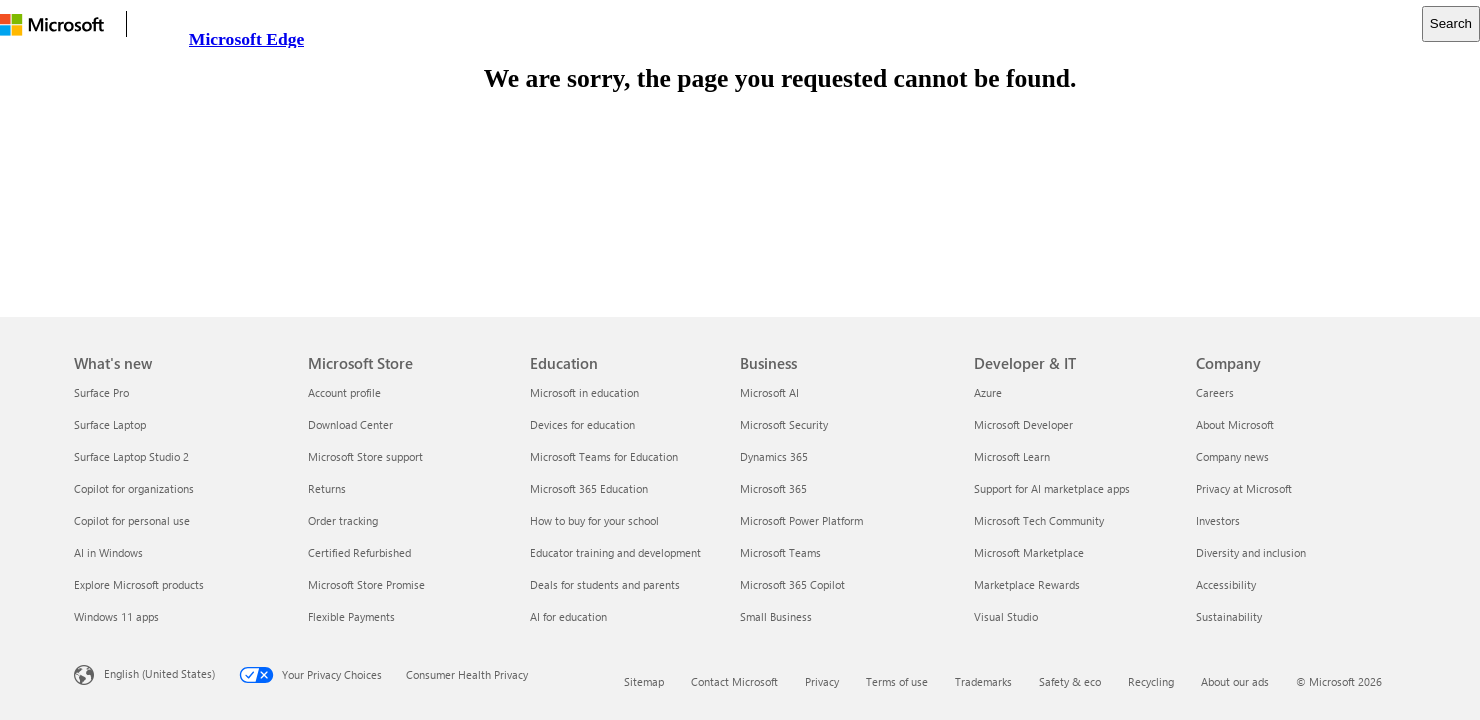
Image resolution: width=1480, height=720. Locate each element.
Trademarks (983, 681)
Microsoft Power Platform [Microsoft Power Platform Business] (801, 520)
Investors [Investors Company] (1218, 520)
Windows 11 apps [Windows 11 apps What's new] (116, 616)
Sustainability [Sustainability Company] (1229, 616)
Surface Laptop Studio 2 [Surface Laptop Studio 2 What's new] (131, 456)
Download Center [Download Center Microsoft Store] (350, 424)
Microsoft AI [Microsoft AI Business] (769, 392)
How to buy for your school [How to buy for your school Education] (594, 520)
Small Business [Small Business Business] (776, 616)
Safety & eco (1070, 681)
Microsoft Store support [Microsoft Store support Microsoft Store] (365, 456)
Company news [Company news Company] (1232, 456)
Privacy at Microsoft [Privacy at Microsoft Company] (1244, 488)
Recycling (1151, 681)
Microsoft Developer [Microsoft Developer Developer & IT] (1023, 424)
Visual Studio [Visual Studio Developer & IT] (1006, 616)
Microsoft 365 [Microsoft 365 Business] (773, 488)
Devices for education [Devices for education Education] (582, 424)
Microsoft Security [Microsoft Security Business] (784, 424)
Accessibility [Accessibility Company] (1226, 584)
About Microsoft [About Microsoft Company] (1235, 424)
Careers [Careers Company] (1215, 392)
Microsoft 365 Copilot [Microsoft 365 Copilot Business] (792, 584)
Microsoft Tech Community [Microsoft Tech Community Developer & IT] (1039, 520)
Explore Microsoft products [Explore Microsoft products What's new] (139, 584)
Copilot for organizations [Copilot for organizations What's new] (134, 488)
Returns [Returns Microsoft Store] (327, 488)
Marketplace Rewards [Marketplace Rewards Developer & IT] (1027, 584)
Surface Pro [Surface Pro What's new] (101, 392)
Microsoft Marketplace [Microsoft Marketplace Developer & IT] (1029, 552)
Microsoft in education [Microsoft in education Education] (584, 392)
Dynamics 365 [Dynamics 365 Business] (774, 456)
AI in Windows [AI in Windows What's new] (108, 552)
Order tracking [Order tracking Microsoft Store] (343, 520)
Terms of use (897, 681)
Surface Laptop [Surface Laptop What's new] (110, 424)
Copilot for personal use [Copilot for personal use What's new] (132, 520)
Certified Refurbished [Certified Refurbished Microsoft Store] (359, 552)
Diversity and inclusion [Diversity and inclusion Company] (1251, 552)
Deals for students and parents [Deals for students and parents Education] (605, 584)
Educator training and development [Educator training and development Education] (615, 552)
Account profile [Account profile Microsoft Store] (344, 392)
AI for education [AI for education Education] (568, 616)
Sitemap (644, 681)
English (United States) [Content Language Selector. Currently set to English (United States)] (159, 673)
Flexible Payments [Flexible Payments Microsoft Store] (351, 616)
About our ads (1235, 681)
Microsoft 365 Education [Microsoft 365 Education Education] (589, 488)
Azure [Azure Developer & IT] (988, 392)
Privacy (822, 681)
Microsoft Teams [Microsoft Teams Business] (780, 552)
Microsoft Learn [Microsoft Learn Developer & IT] (1012, 456)
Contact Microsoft (734, 681)
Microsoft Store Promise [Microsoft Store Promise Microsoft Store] (366, 584)
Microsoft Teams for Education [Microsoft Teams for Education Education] (604, 456)
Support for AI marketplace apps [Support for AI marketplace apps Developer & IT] (1052, 488)
